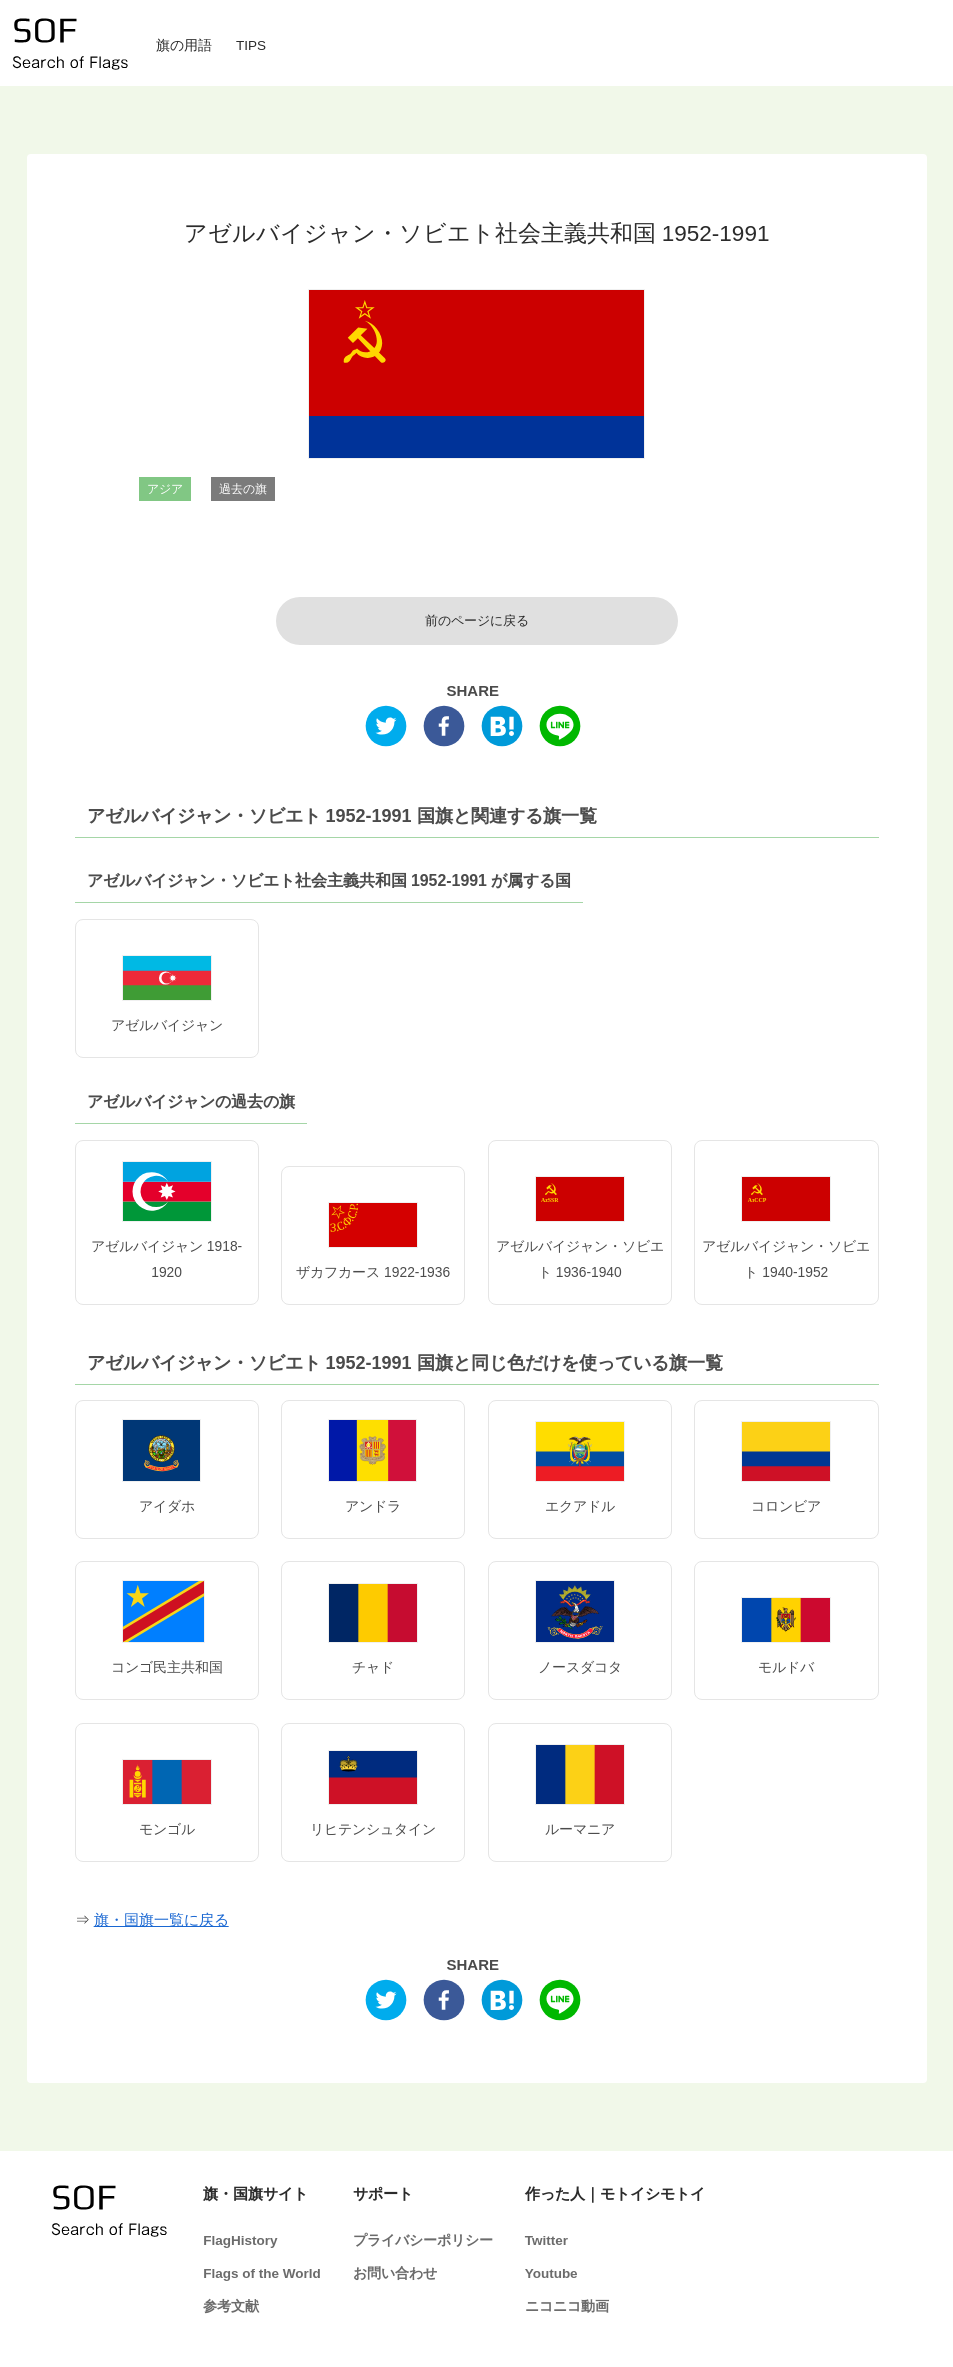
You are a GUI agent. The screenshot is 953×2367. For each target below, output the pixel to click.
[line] (560, 730)
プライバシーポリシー (423, 2240)
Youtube (551, 2273)
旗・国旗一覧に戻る (161, 1919)
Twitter (546, 2240)
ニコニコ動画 (567, 2306)
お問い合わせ (395, 2273)
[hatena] (502, 730)
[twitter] (386, 730)
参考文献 (231, 2306)
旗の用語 (184, 45)
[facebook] (444, 730)
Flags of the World (262, 2273)
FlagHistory (240, 2240)
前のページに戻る (477, 621)
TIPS (251, 45)
